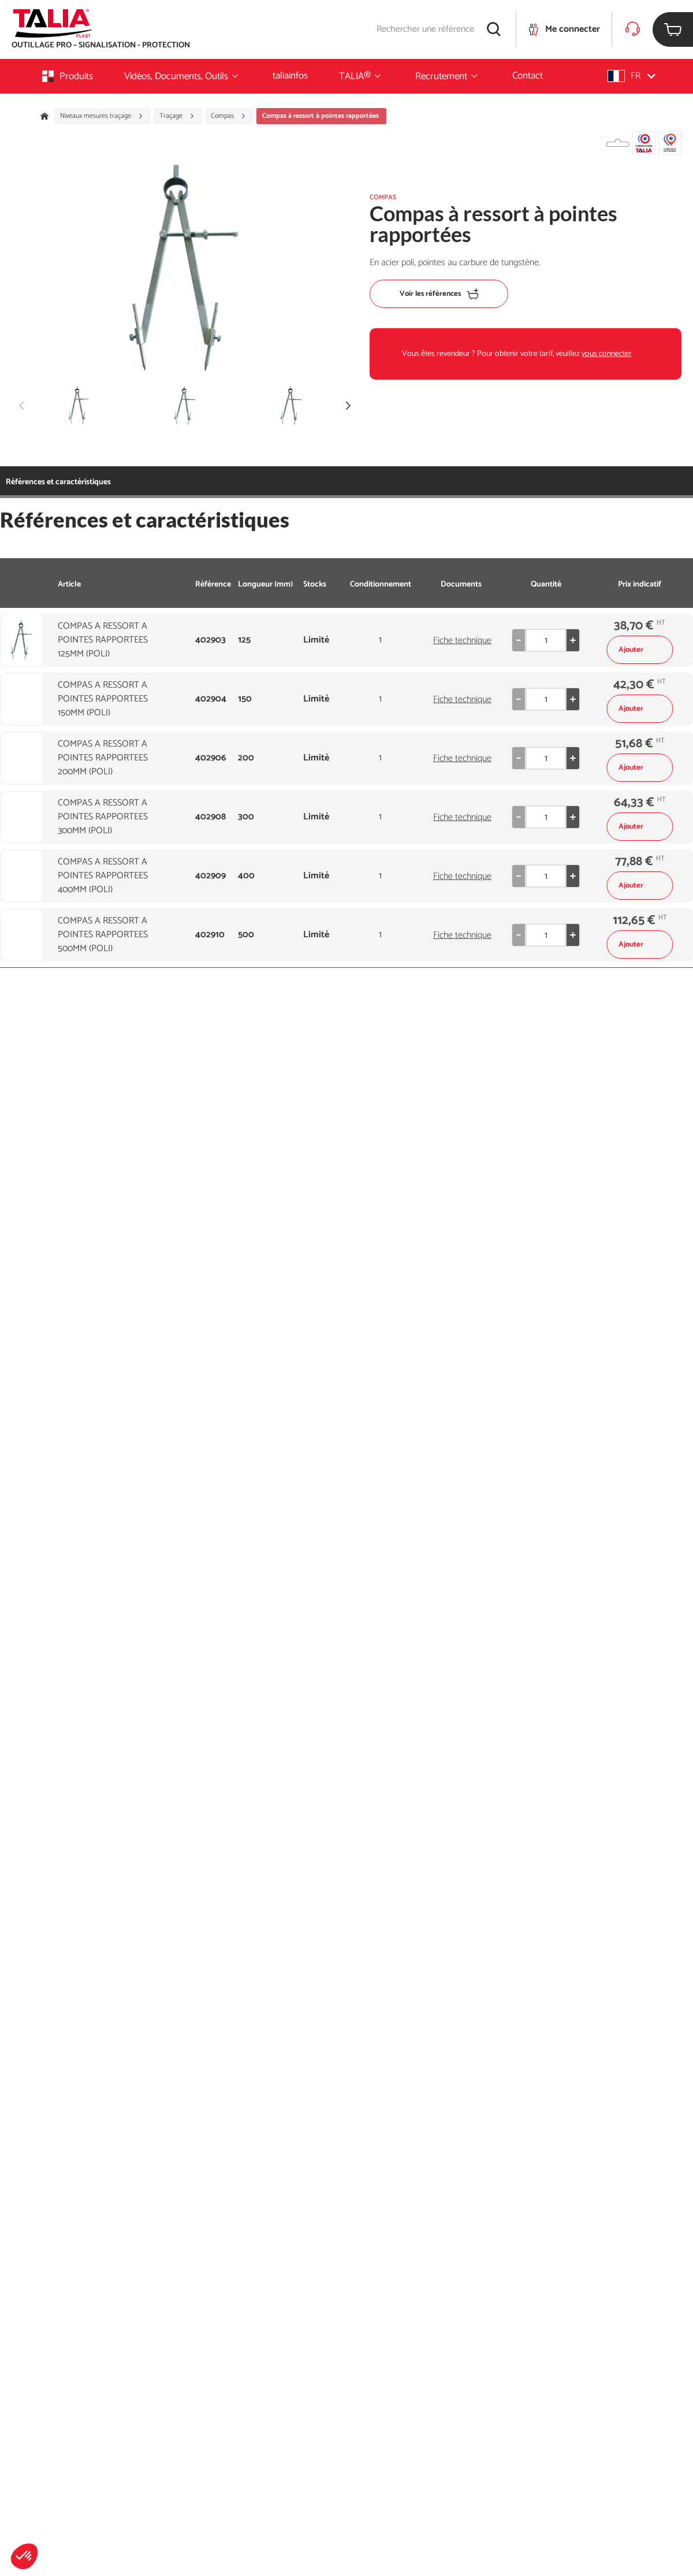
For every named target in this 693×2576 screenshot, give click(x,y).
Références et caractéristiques (58, 482)
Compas (228, 116)
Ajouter (640, 650)
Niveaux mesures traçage (101, 116)
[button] (24, 2556)
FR (631, 76)
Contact (527, 76)
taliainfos (290, 76)
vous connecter (607, 354)
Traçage (177, 116)
